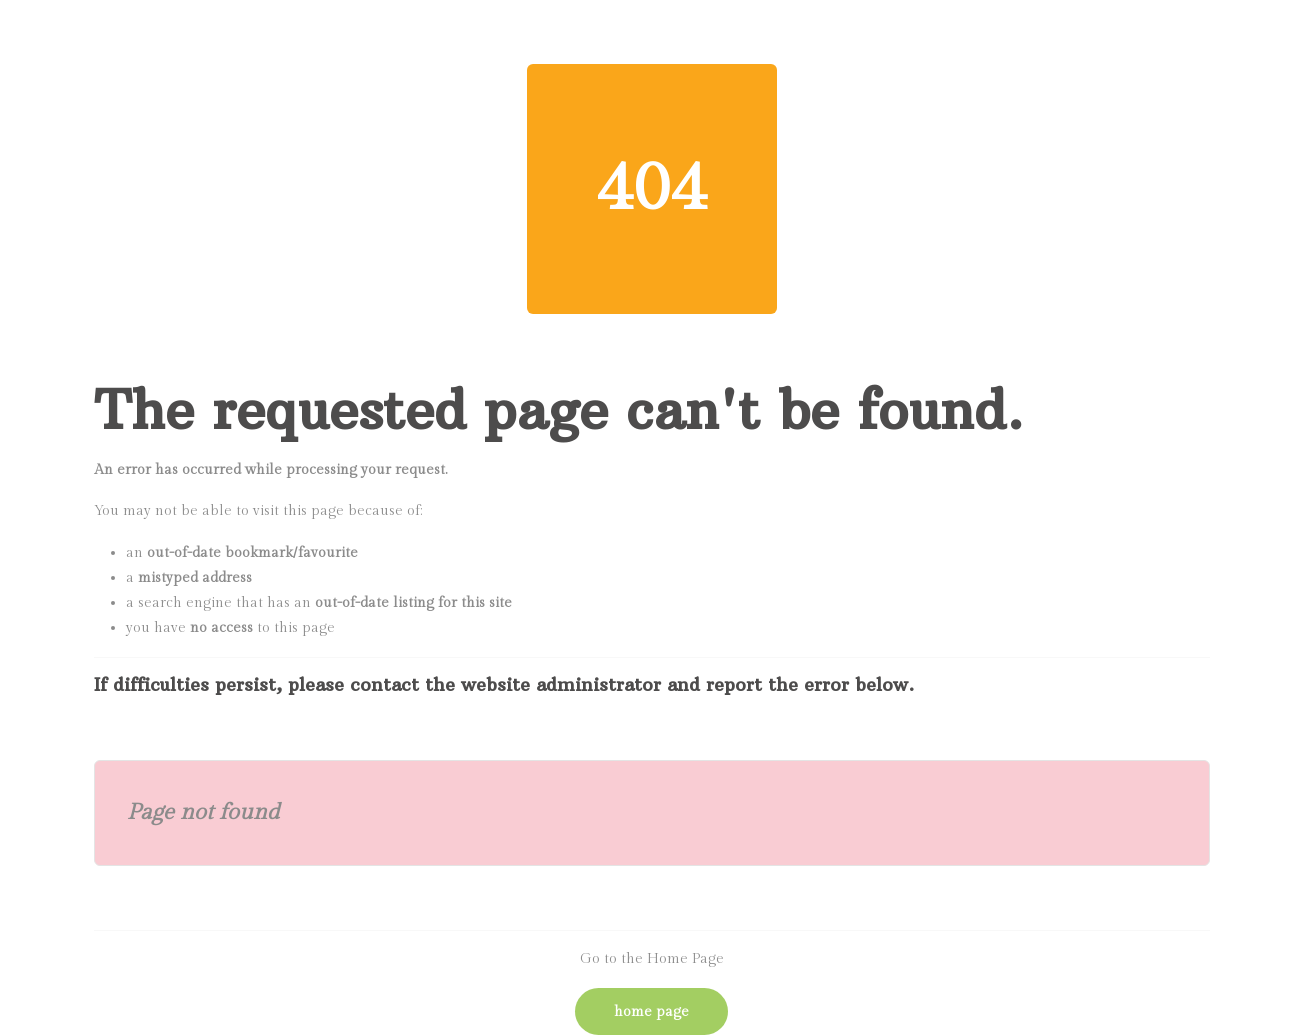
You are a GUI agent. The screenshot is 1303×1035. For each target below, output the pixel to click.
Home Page (651, 1012)
